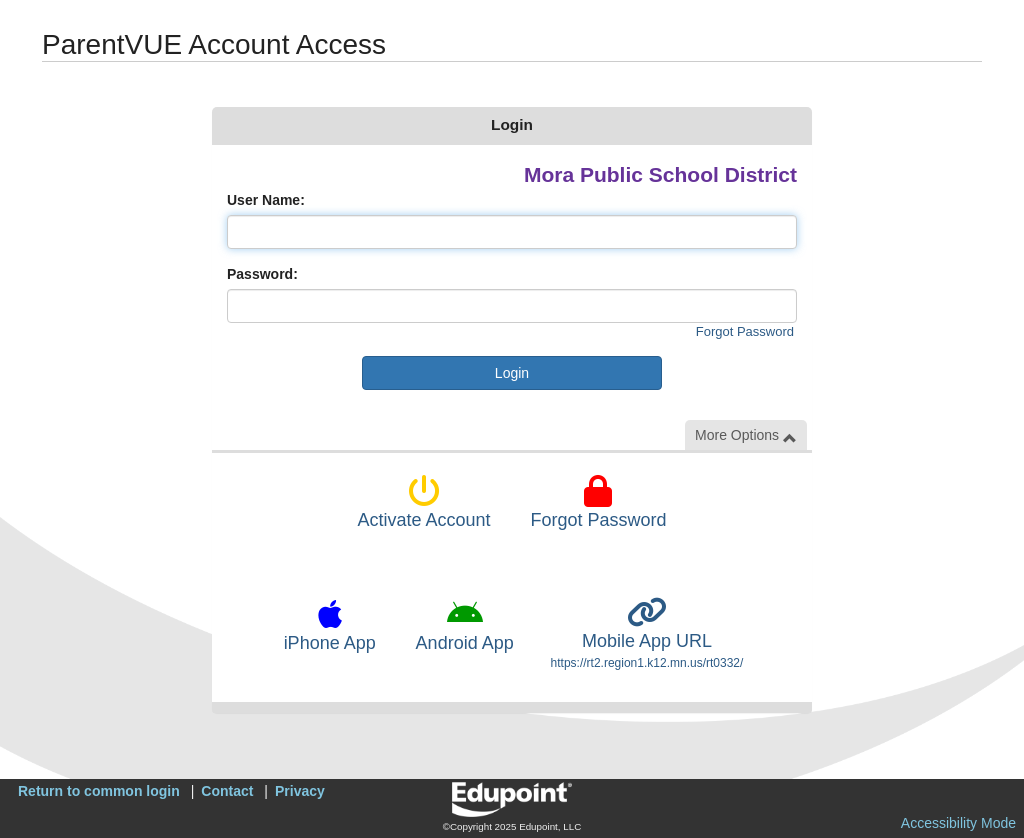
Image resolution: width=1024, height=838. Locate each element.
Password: (262, 274)
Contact (227, 791)
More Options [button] (746, 435)
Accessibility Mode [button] (958, 823)
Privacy (300, 791)
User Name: (266, 200)
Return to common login (99, 791)
